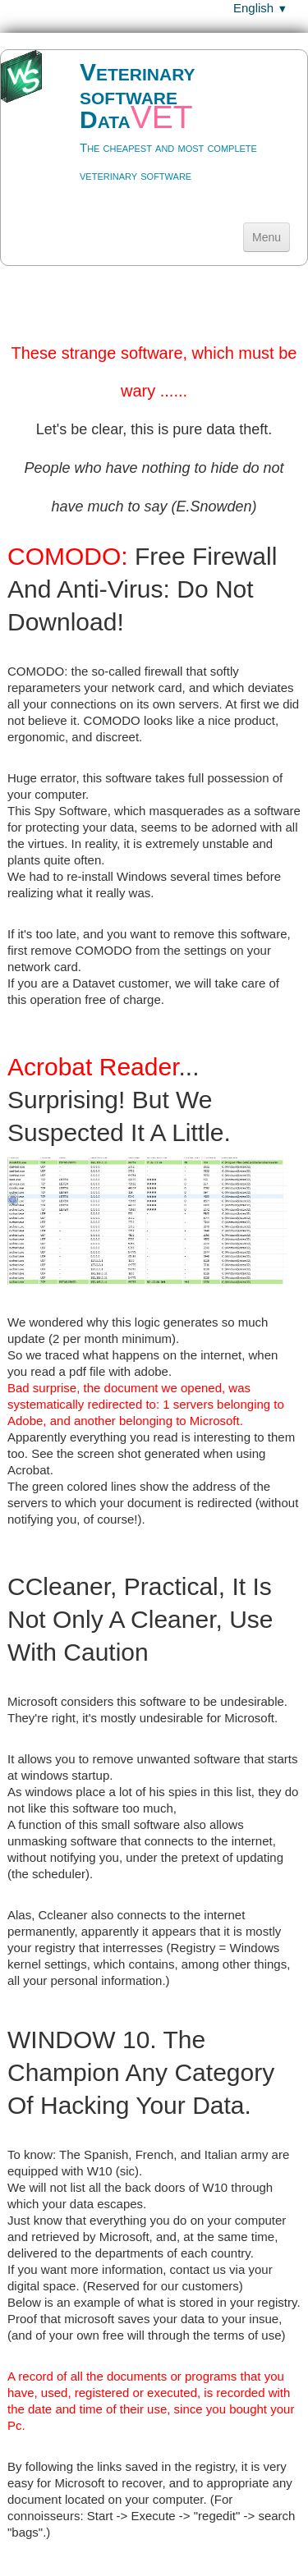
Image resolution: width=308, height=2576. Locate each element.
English (260, 8)
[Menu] (266, 237)
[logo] (154, 132)
